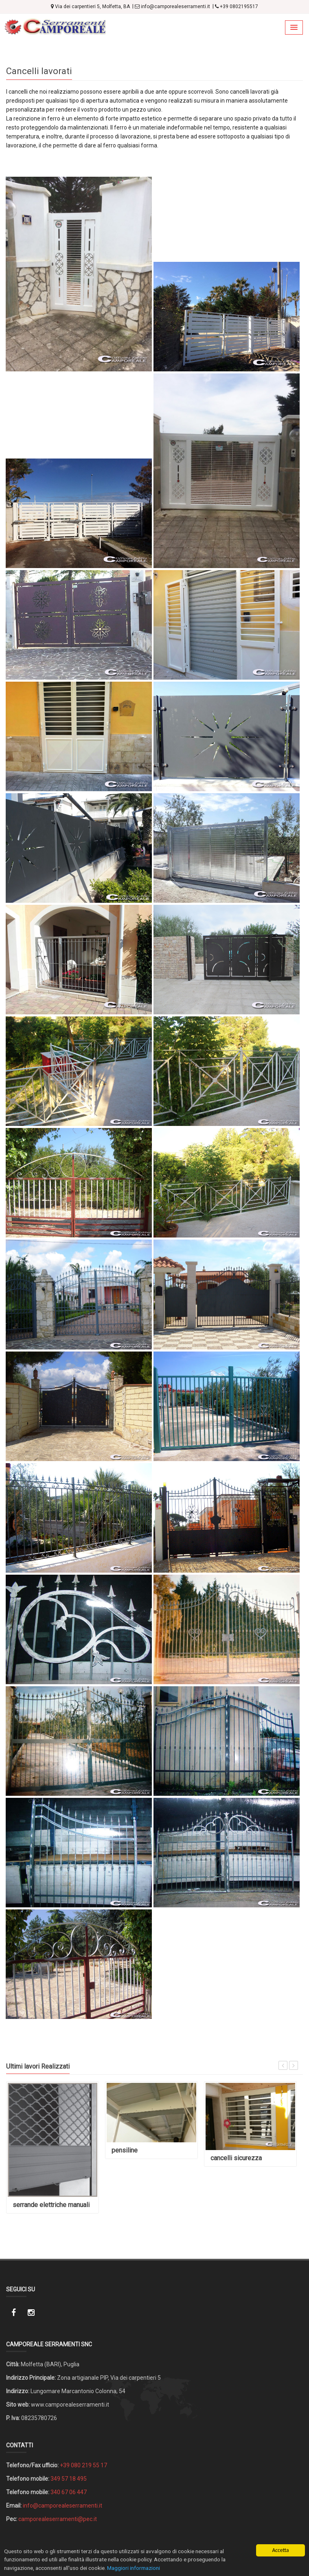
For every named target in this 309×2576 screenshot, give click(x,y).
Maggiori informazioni (133, 2568)
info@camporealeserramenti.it (172, 6)
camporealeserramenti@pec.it (57, 2519)
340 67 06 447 (68, 2492)
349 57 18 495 (68, 2478)
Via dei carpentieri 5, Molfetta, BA (90, 6)
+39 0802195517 (236, 6)
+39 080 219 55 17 (83, 2465)
